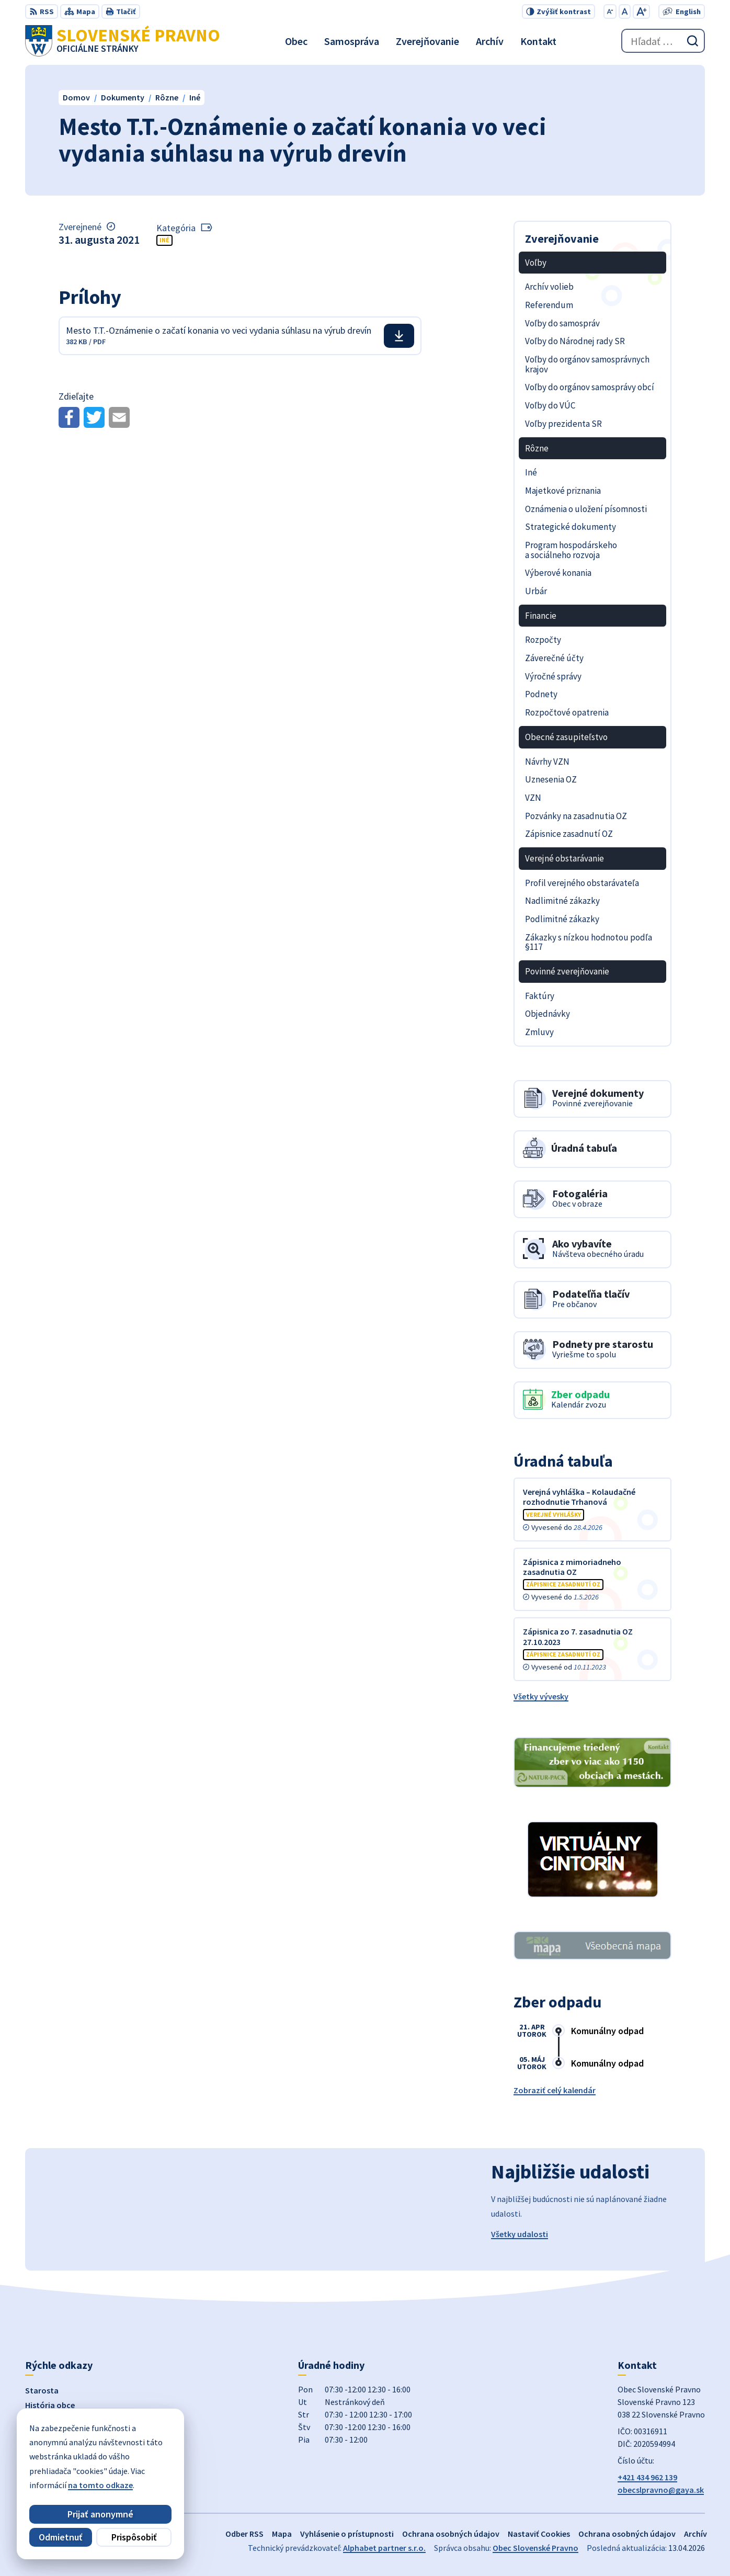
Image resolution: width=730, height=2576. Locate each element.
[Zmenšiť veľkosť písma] (610, 11)
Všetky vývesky (541, 1696)
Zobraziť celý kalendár (555, 2090)
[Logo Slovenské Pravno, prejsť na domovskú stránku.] (122, 40)
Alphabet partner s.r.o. (384, 2548)
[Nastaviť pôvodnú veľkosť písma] (625, 11)
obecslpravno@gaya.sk (661, 2489)
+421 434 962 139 (647, 2477)
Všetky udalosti (519, 2234)
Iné (164, 240)
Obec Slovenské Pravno (535, 2548)
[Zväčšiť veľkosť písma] (641, 11)
